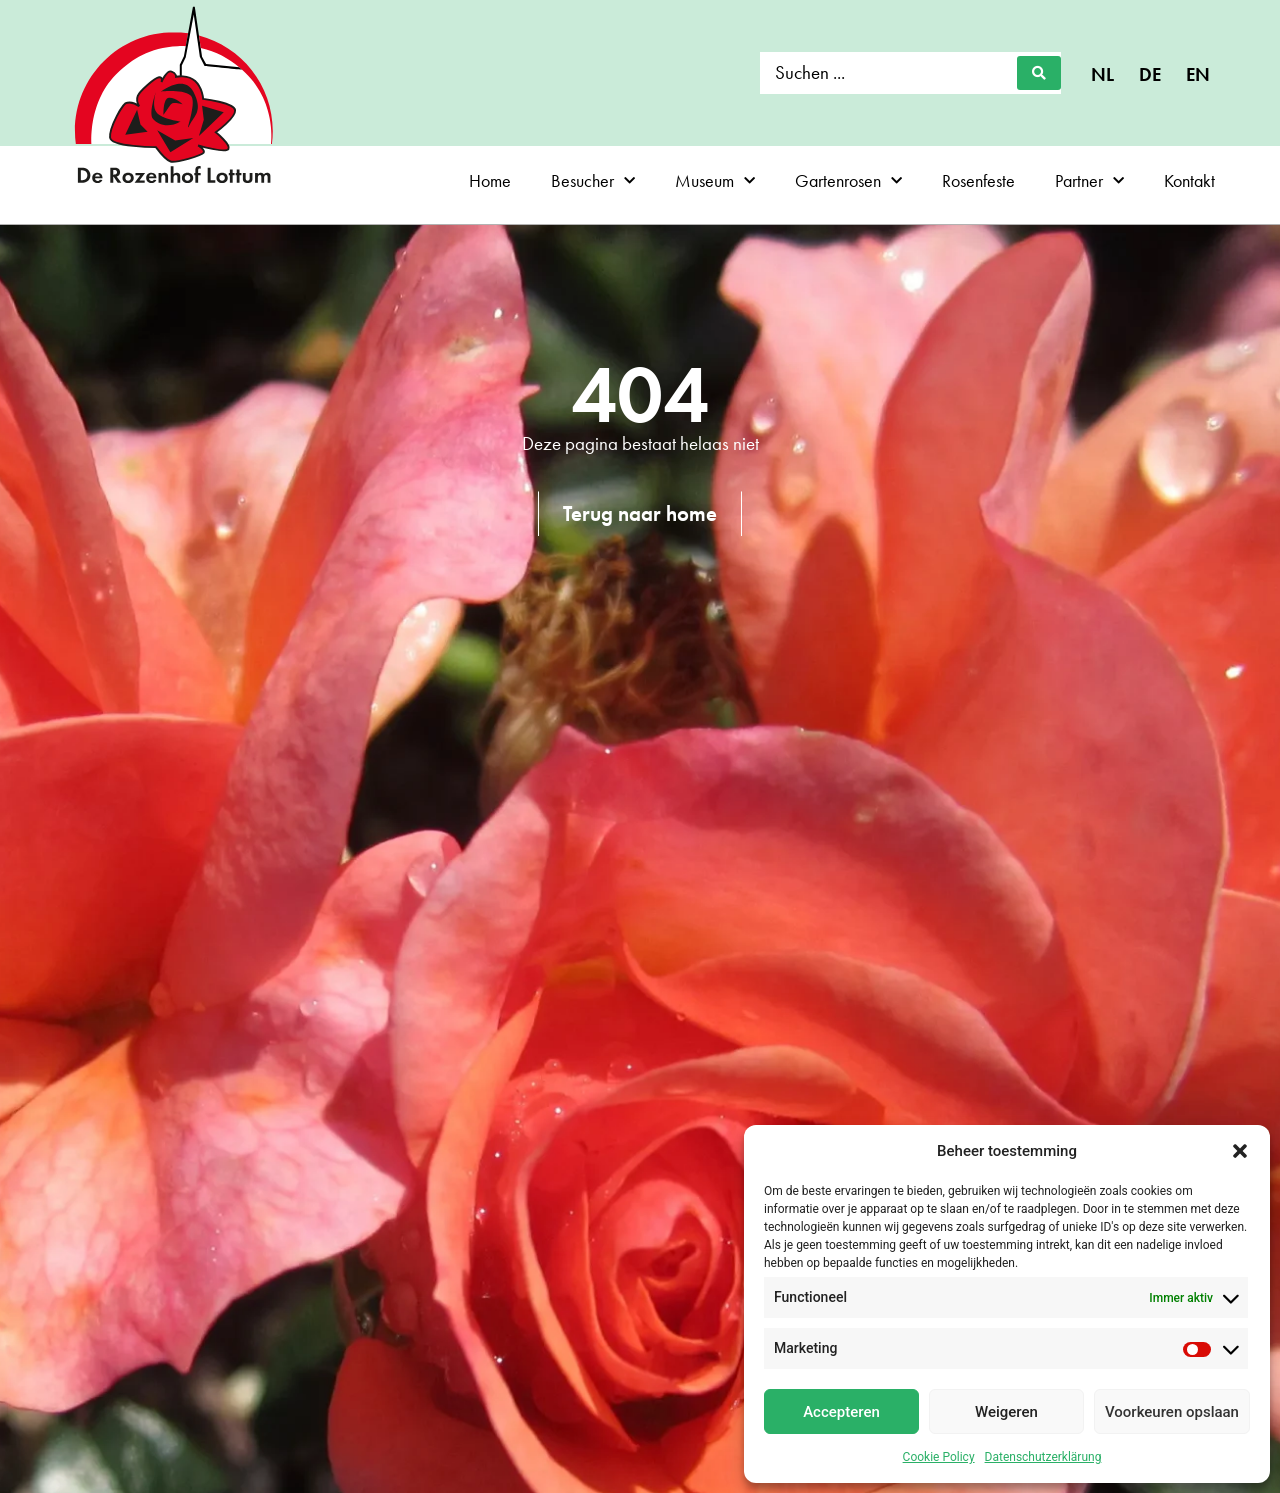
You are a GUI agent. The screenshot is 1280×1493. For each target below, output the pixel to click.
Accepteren (841, 1412)
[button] (1240, 1151)
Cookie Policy (939, 1457)
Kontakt (1189, 180)
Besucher (593, 181)
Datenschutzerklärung (1043, 1457)
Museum (715, 181)
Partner (1089, 181)
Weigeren (1006, 1412)
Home (490, 180)
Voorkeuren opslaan (1172, 1412)
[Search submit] (1039, 73)
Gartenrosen (848, 181)
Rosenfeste (978, 180)
